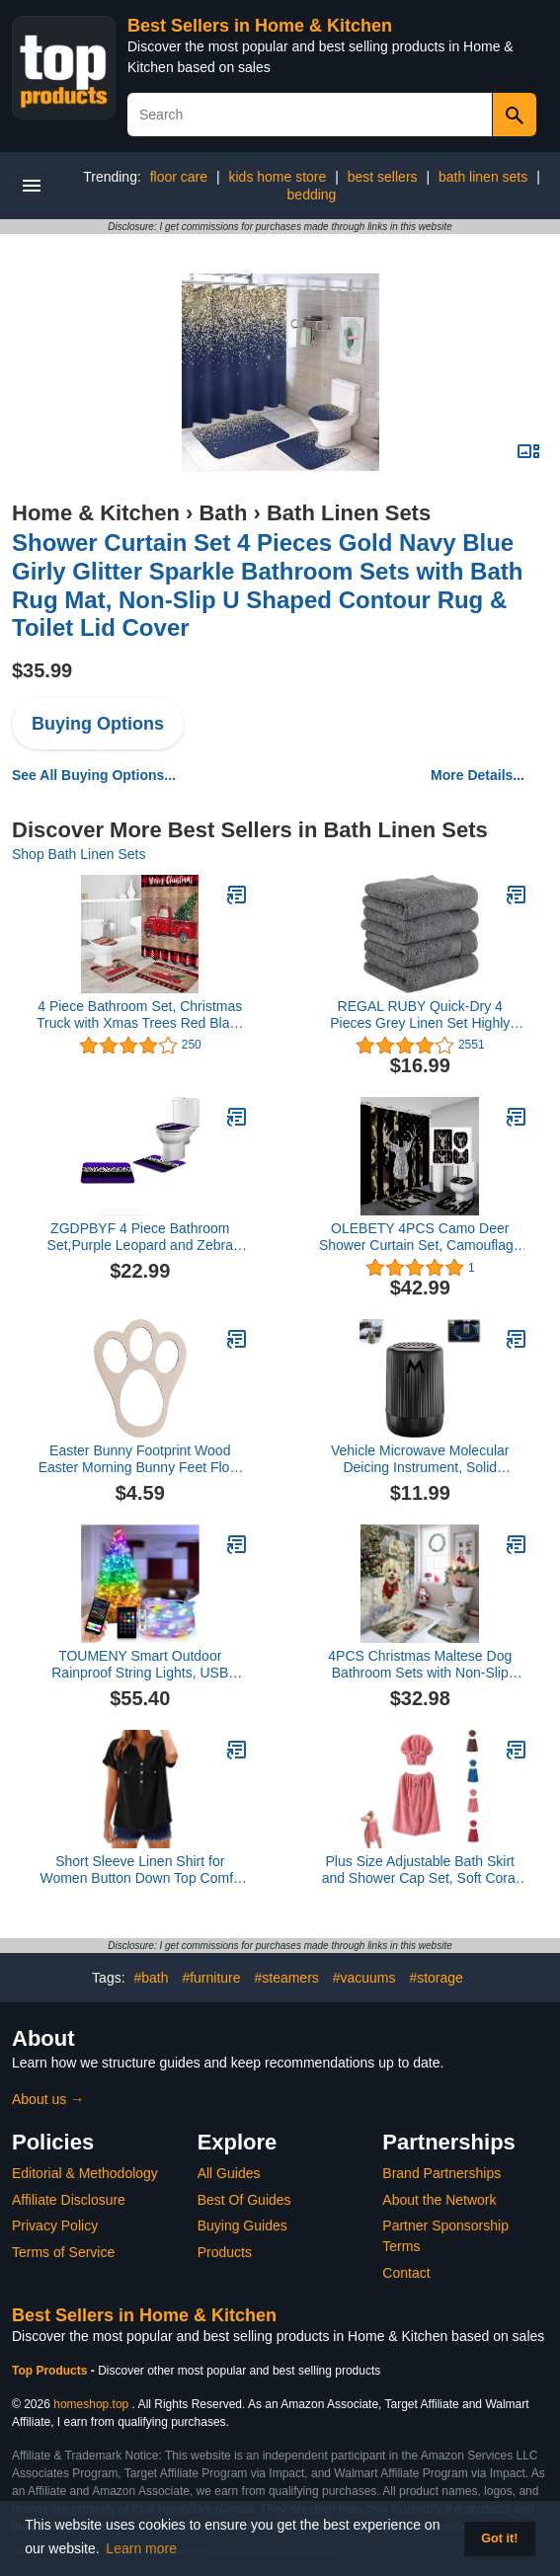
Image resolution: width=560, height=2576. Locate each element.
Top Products (51, 2371)
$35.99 (42, 670)
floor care (178, 177)
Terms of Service (63, 2252)
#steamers (286, 1978)
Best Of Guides (244, 2200)
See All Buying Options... (94, 775)
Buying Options (98, 724)
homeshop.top (90, 2404)
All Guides (229, 2173)
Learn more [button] (141, 2548)
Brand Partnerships (441, 2173)
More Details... (477, 775)
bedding (312, 194)
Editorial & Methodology (85, 2173)
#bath (150, 1978)
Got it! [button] (499, 2538)
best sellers (383, 177)
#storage (435, 1978)
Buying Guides (242, 2225)
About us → (48, 2099)
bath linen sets (483, 177)
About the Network (439, 2200)
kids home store (277, 177)
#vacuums (364, 1978)
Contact (406, 2273)
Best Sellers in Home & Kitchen (259, 26)
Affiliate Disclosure (68, 2200)
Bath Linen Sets (349, 513)
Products (225, 2252)
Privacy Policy (55, 2225)
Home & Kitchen (96, 513)
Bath (223, 513)
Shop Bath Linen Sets (78, 854)
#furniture (211, 1978)
